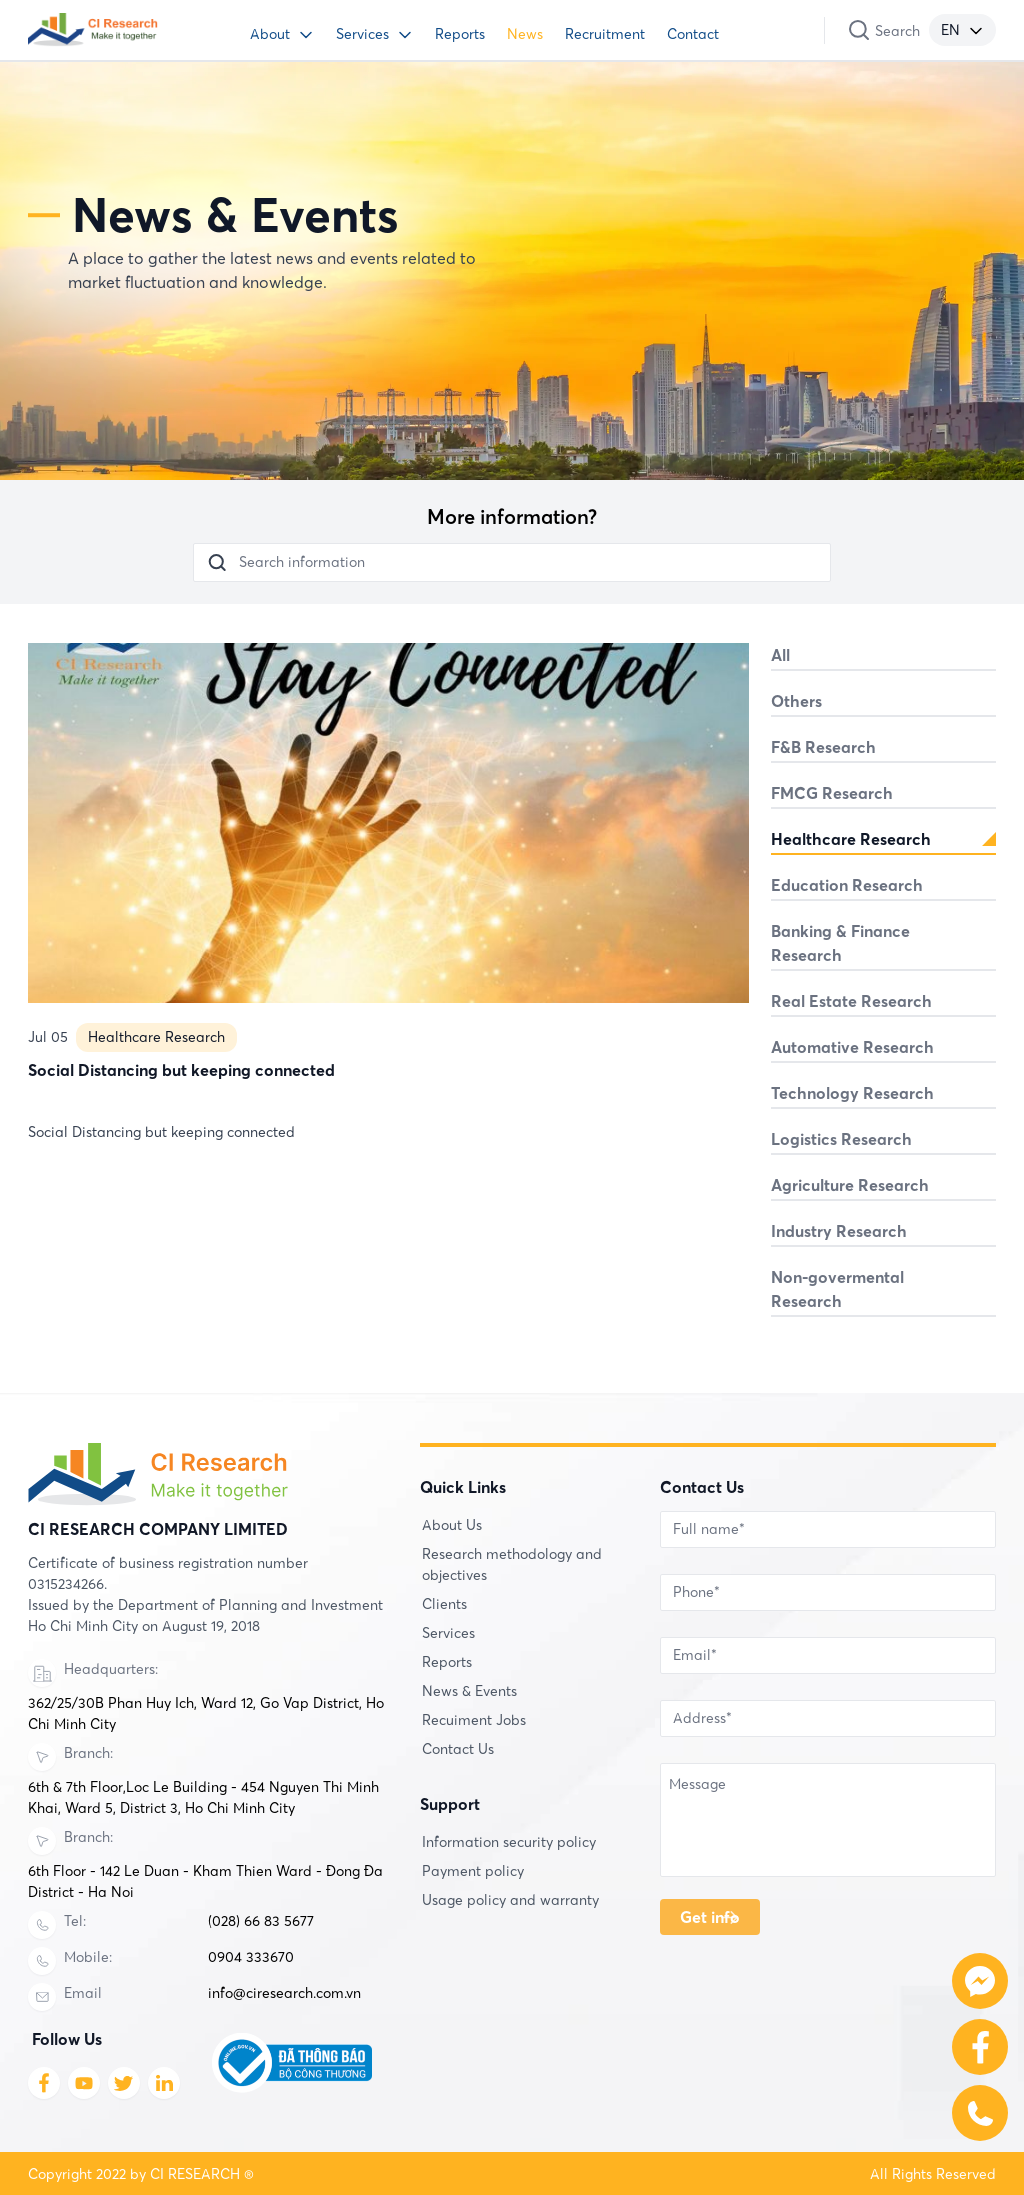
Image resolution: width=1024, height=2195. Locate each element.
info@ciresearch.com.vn (284, 1993)
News (525, 34)
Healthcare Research (156, 1112)
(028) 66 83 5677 (261, 1921)
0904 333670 (251, 1957)
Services (362, 34)
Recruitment (605, 34)
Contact (693, 34)
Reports (460, 34)
